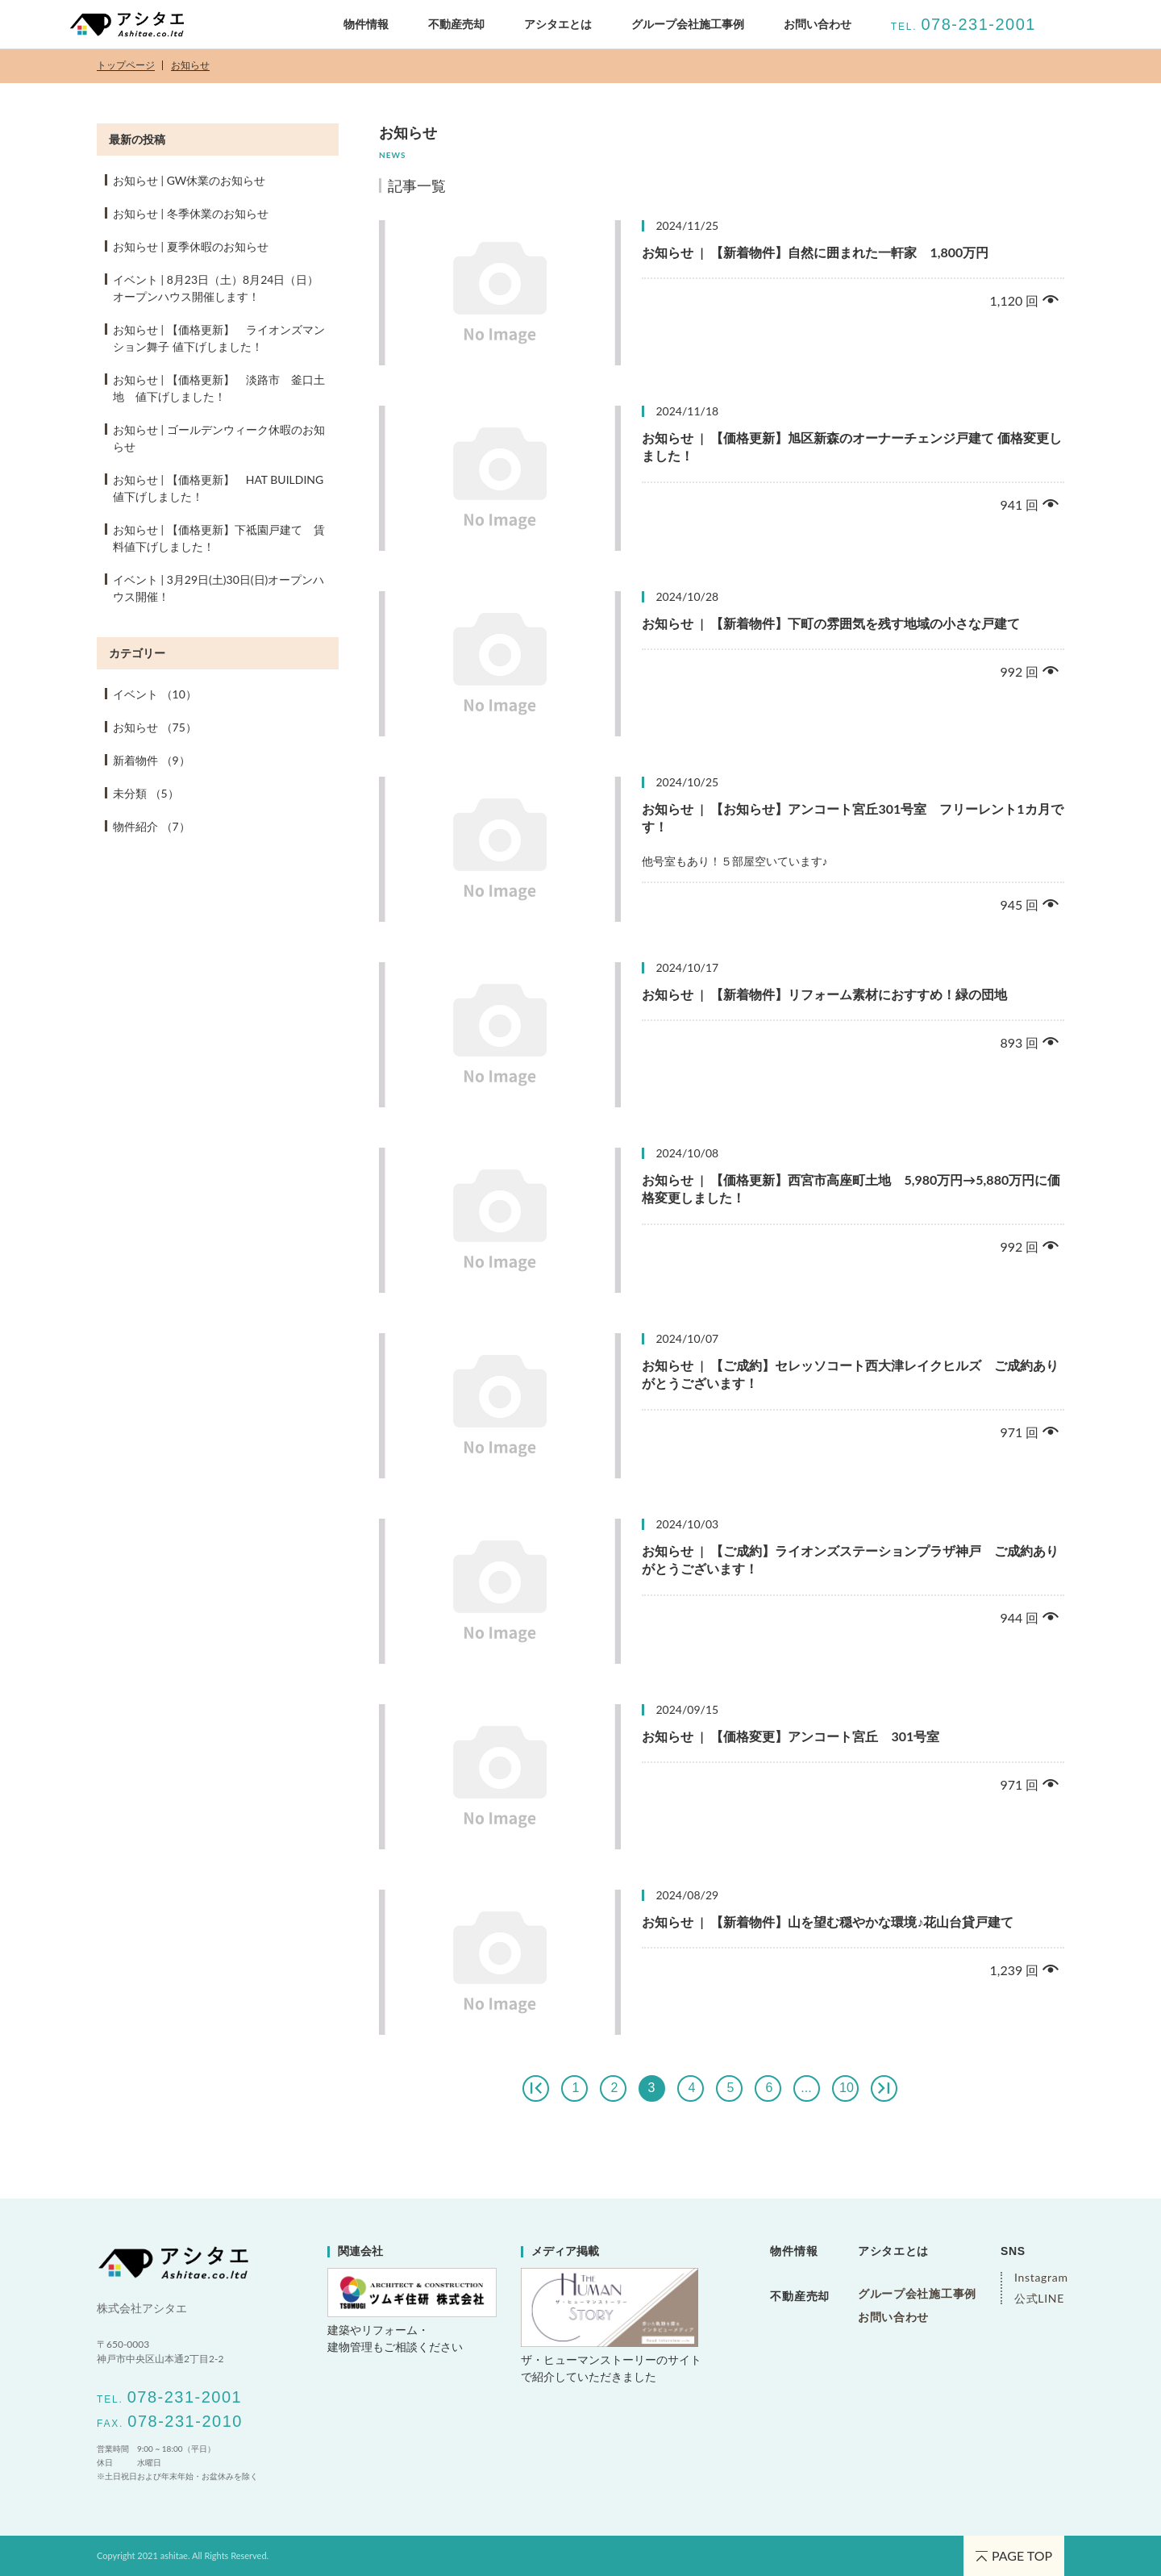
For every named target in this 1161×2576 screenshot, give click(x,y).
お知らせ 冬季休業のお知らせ (190, 213)
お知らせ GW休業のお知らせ (189, 180)
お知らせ (190, 65)
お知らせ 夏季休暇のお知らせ (190, 246)
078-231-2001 (978, 24)
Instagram (1039, 2277)
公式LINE (1039, 2298)
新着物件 (151, 760)
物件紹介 (151, 826)
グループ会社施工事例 (917, 2293)
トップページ (126, 65)
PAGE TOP (1014, 2555)
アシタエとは (558, 24)
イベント (155, 694)
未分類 (146, 793)
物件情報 (366, 24)
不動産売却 (456, 24)
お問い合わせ (817, 24)
